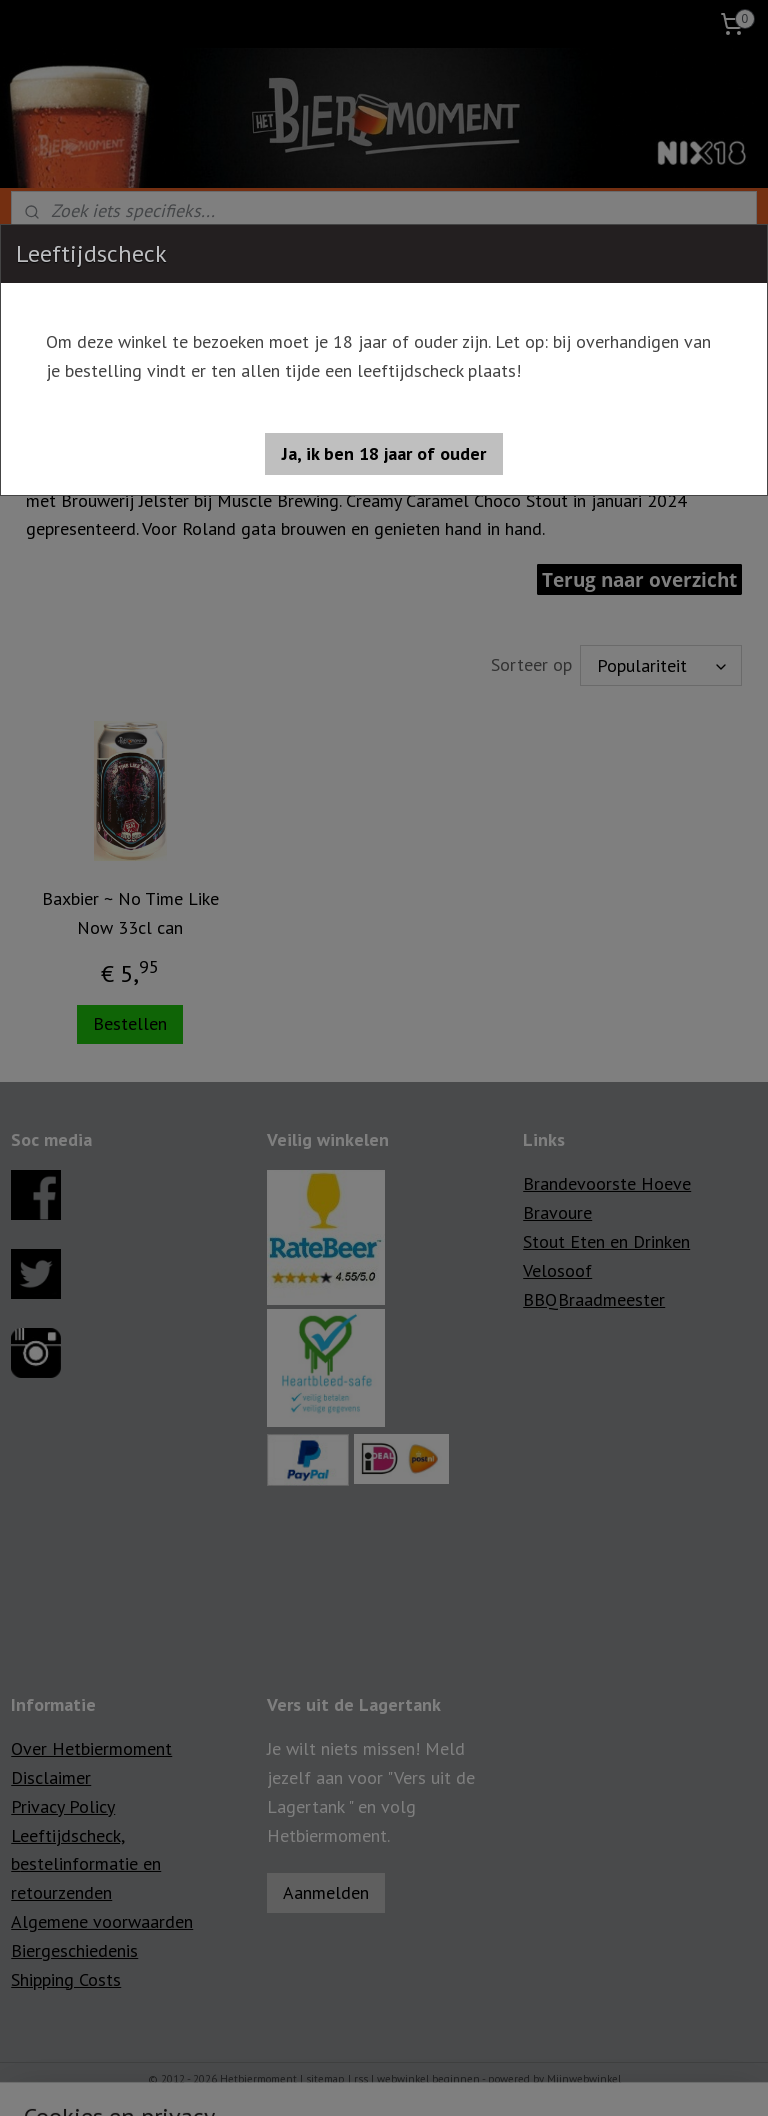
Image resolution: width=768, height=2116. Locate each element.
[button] (384, 454)
